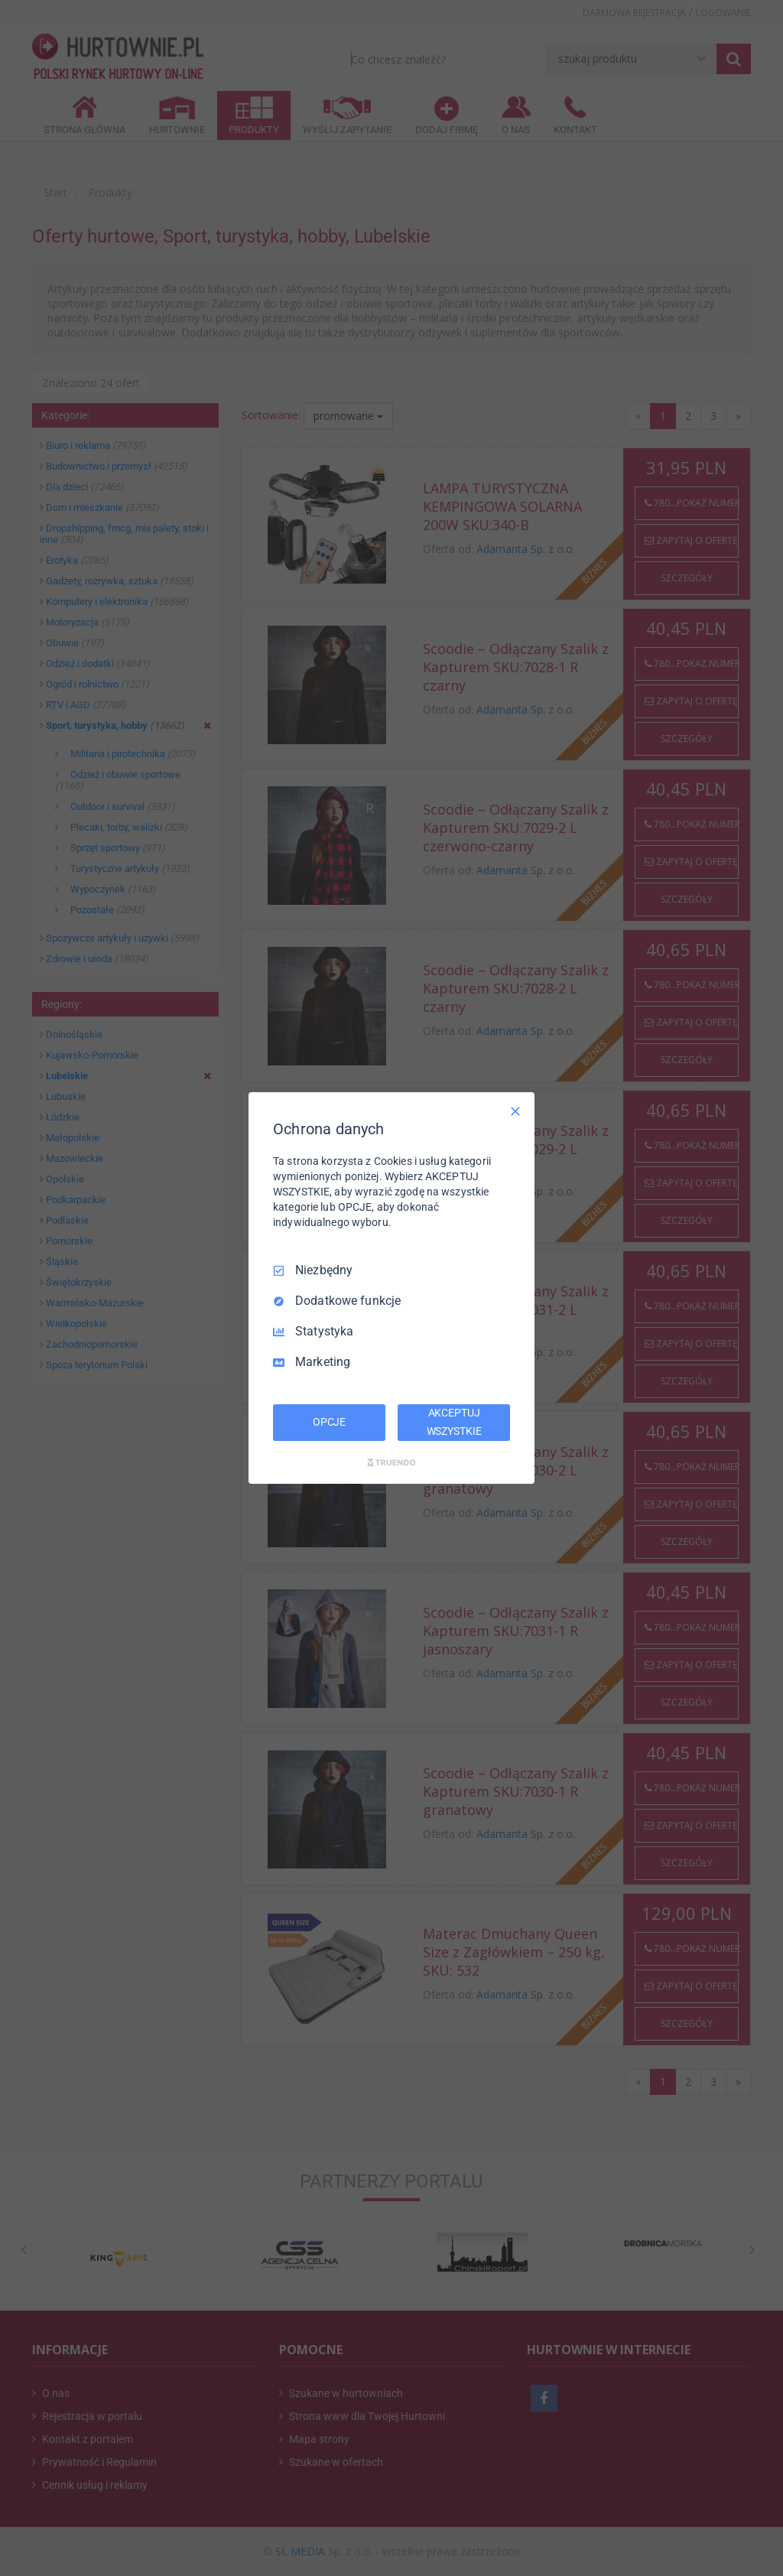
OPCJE (329, 1422)
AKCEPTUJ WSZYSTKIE (454, 1422)
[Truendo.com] (391, 1462)
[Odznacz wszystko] (515, 1111)
